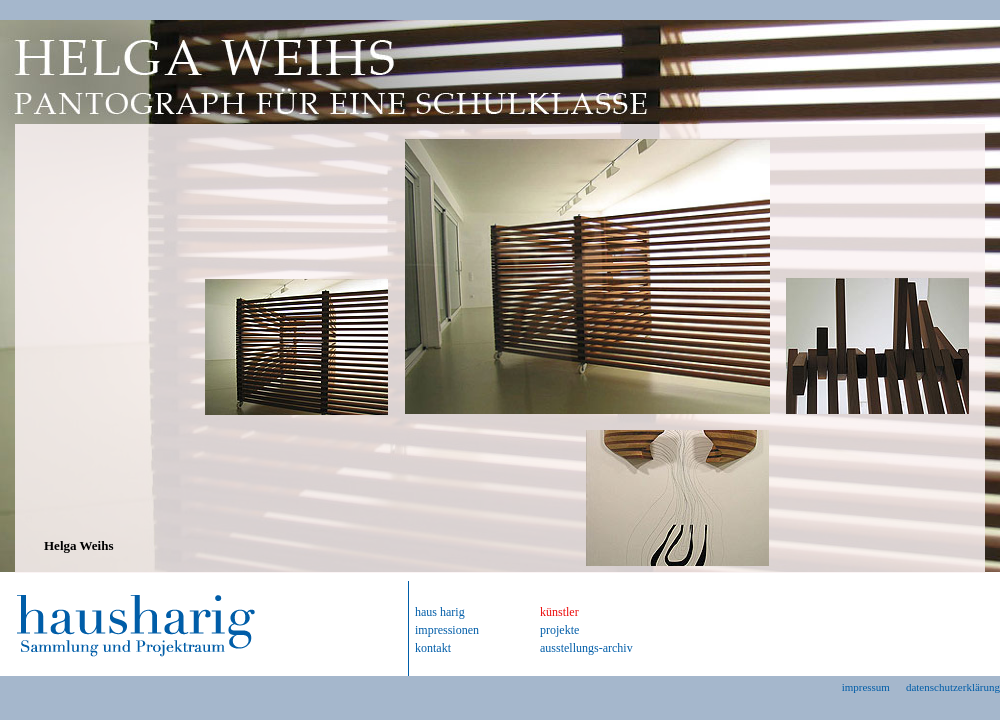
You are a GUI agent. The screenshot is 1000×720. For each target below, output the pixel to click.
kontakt (433, 648)
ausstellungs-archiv (586, 648)
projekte (559, 630)
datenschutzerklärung (953, 687)
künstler (559, 612)
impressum (866, 687)
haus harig (440, 612)
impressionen (447, 630)
